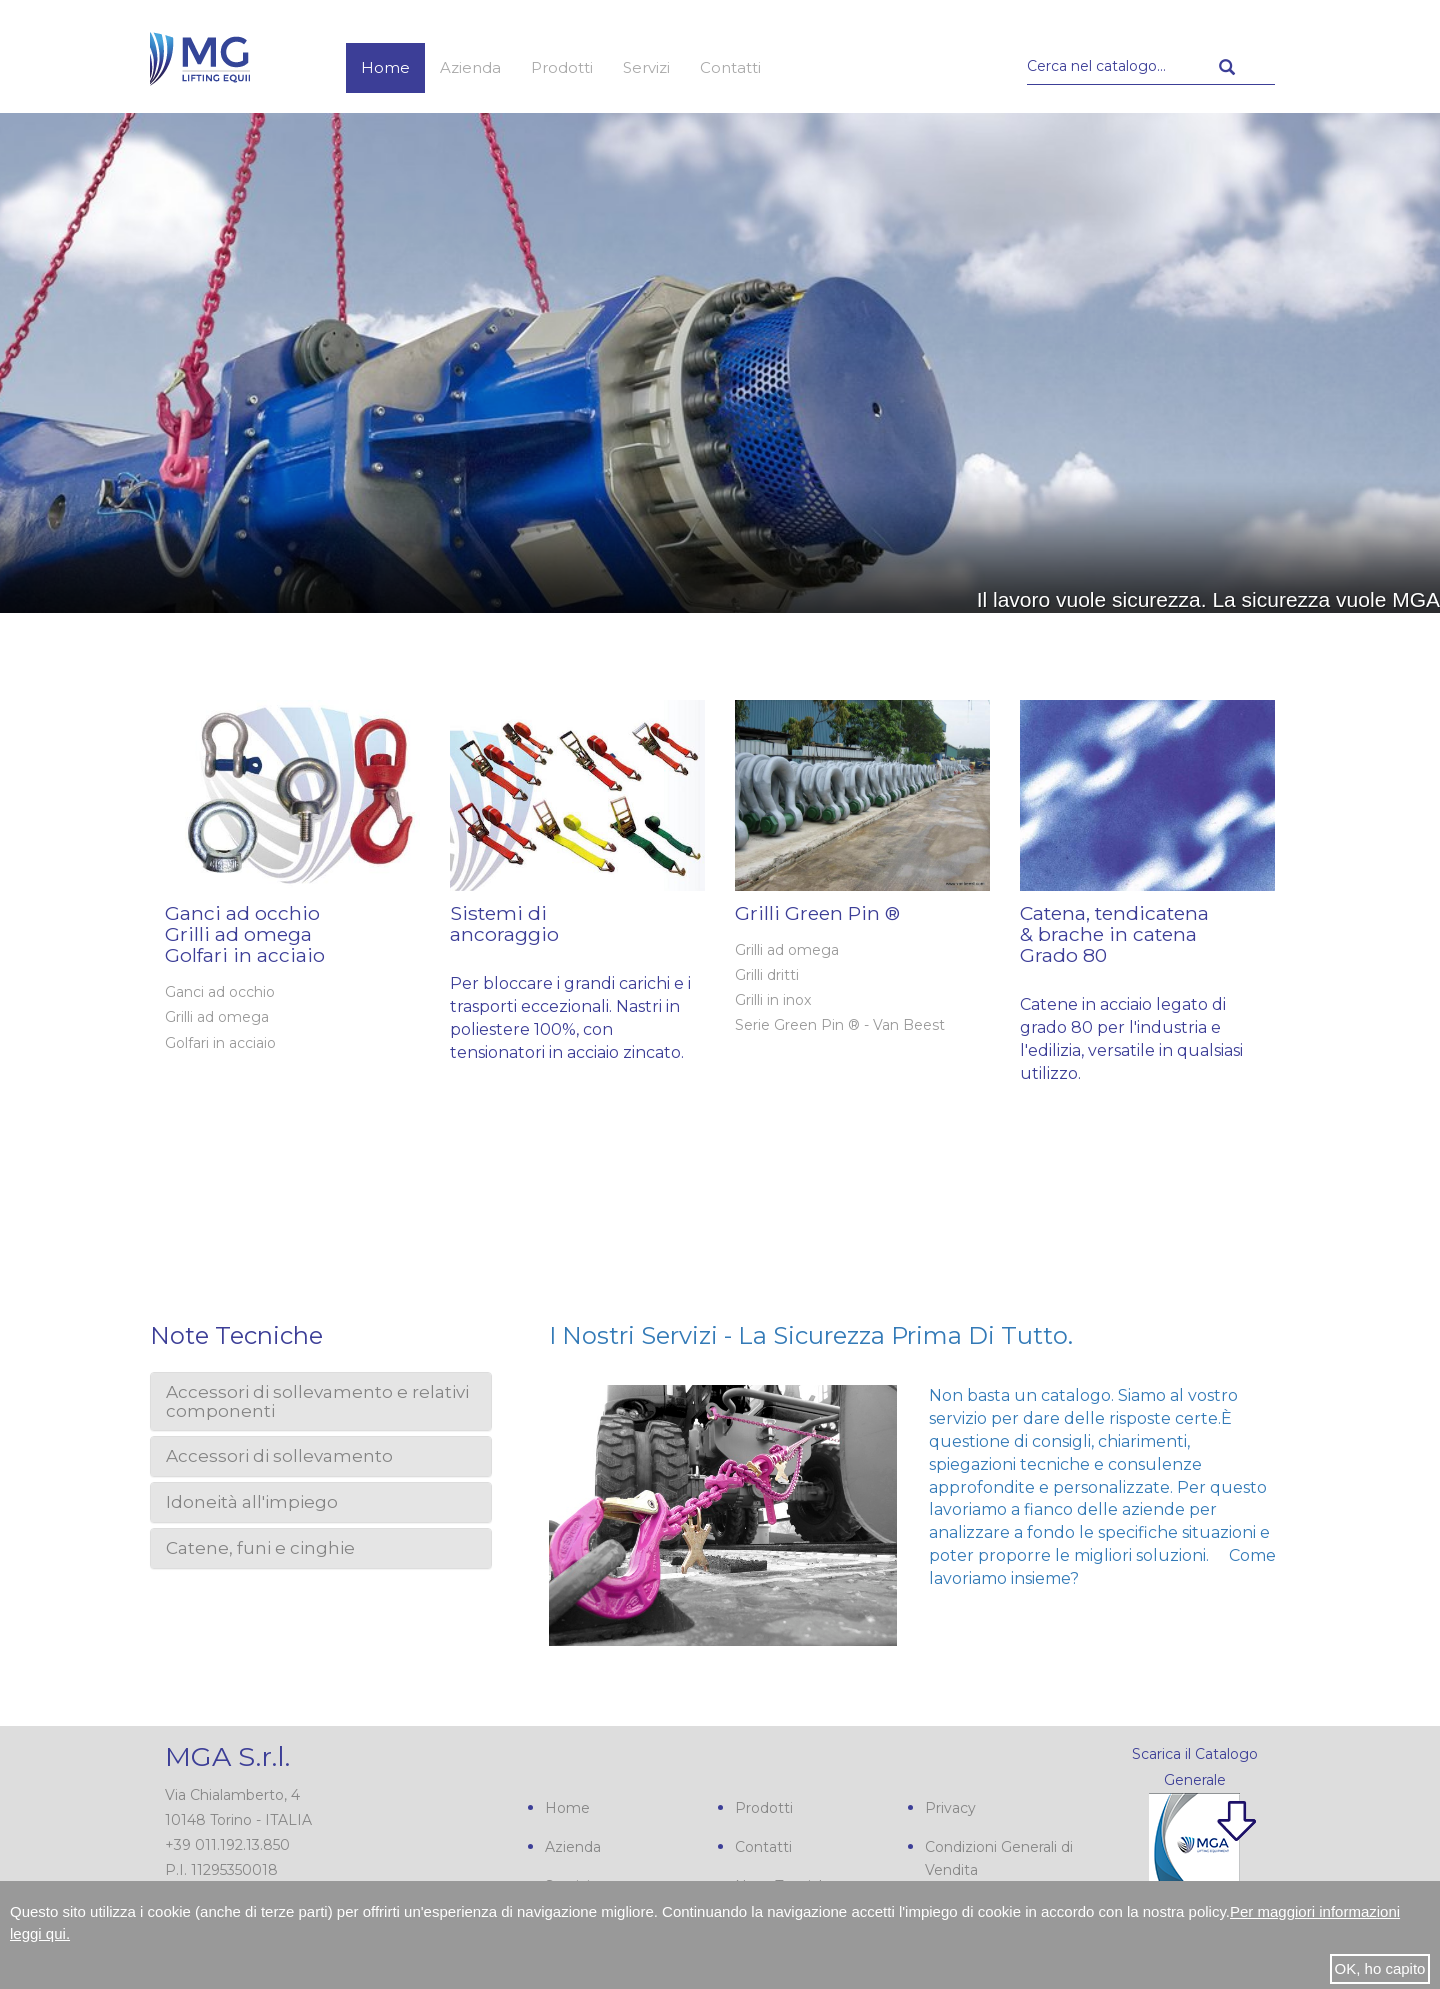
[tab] (321, 1401)
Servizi (646, 67)
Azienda (470, 67)
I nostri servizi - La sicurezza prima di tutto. (811, 1335)
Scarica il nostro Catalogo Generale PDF (1179, 1857)
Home (385, 67)
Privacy (950, 1808)
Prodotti (562, 67)
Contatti (730, 67)
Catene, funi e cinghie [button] (260, 1548)
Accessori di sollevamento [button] (279, 1456)
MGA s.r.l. (200, 57)
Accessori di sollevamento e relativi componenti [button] (317, 1401)
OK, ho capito (1380, 1968)
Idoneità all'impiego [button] (252, 1502)
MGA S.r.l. (227, 1756)
